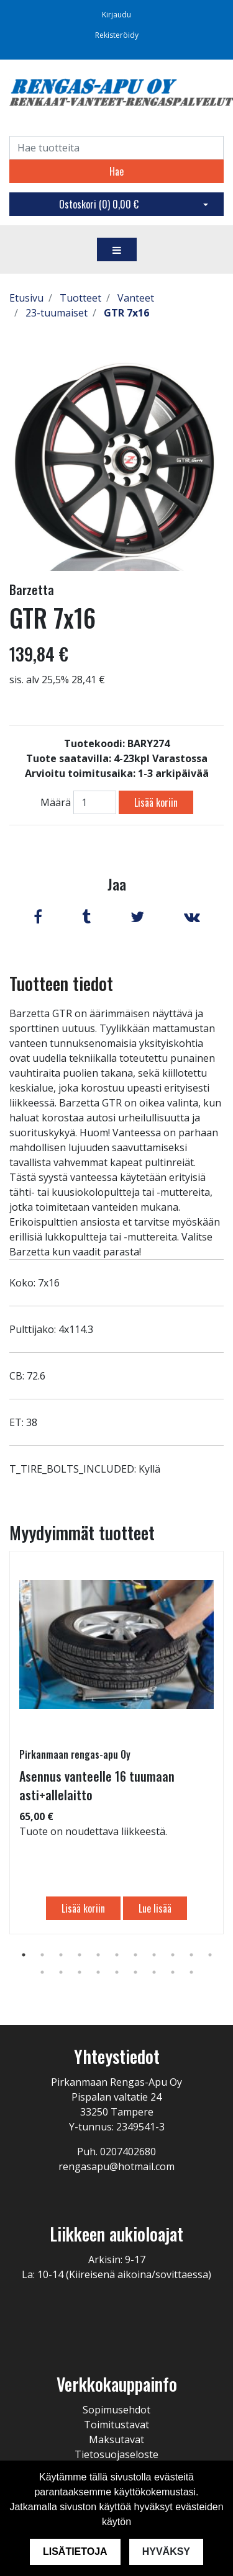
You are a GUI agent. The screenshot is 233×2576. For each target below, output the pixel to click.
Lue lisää (155, 1908)
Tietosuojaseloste (116, 2454)
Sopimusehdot (116, 2410)
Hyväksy (166, 2551)
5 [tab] (98, 1955)
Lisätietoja (75, 2551)
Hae (116, 171)
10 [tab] (191, 1955)
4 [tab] (79, 1955)
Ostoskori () (99, 204)
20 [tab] (191, 1972)
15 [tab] (98, 1972)
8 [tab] (154, 1955)
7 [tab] (135, 1955)
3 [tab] (61, 1955)
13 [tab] (61, 1972)
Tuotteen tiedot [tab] (61, 983)
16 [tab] (117, 1972)
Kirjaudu (116, 14)
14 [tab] (79, 1972)
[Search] (116, 147)
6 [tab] (117, 1955)
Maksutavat (116, 2439)
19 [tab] (173, 1972)
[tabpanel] (116, 1742)
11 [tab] (210, 1955)
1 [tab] (23, 1955)
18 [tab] (154, 1972)
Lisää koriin (156, 802)
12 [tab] (42, 1972)
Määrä (55, 802)
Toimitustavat (116, 2424)
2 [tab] (42, 1955)
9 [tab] (173, 1955)
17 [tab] (135, 1972)
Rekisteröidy (117, 35)
